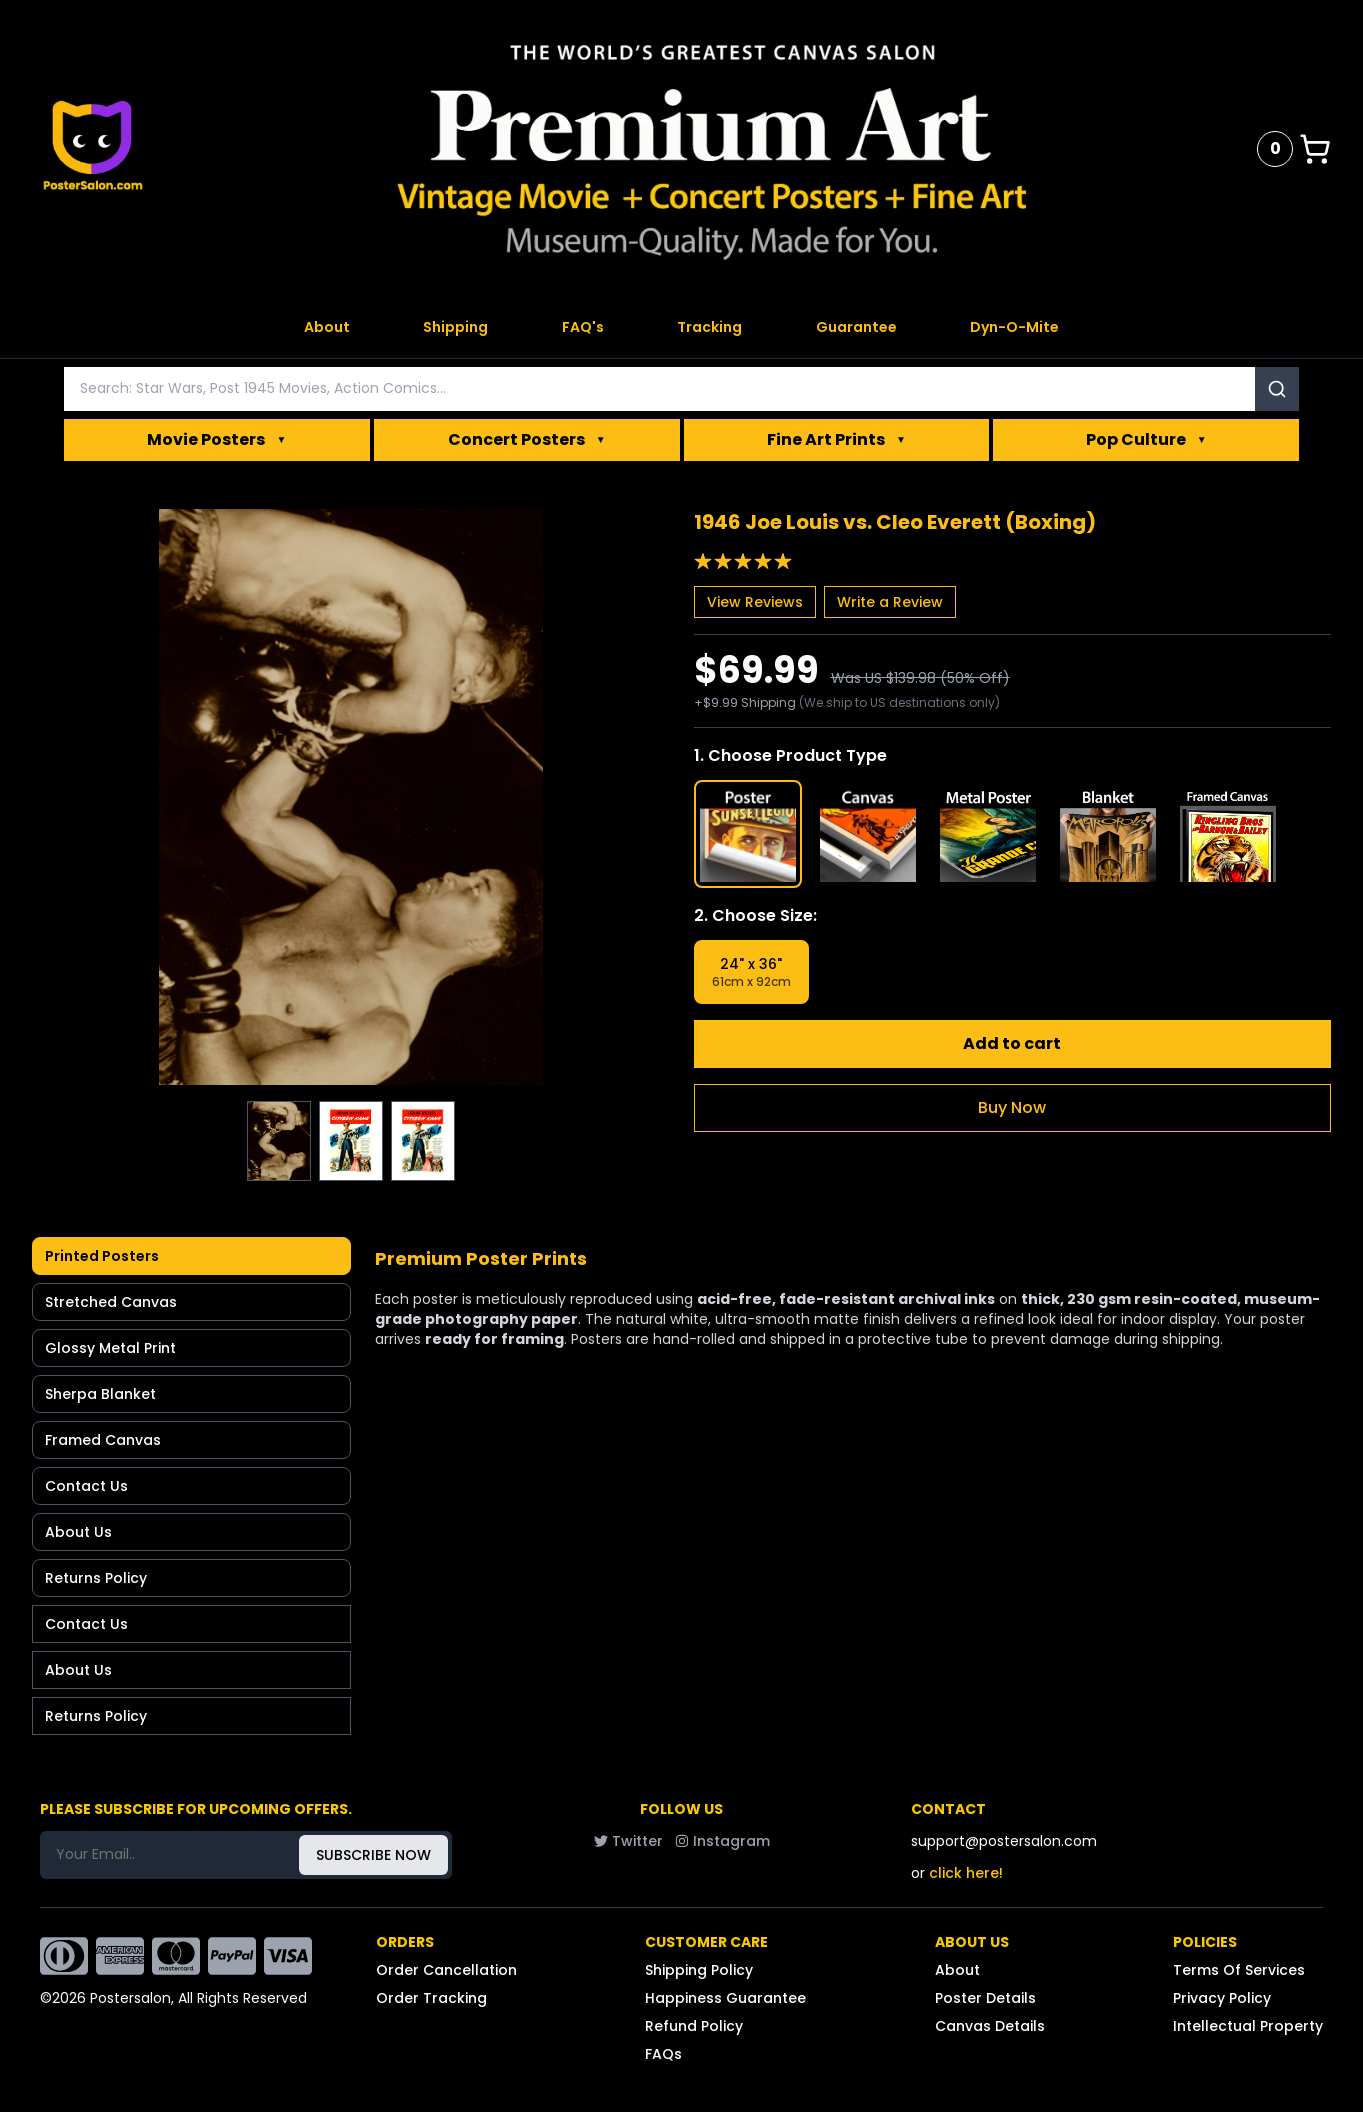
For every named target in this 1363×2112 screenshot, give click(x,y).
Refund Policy (694, 2026)
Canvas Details (990, 2026)
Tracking (709, 327)
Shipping (455, 327)
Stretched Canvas (111, 1302)
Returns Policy (96, 1578)
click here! (966, 1873)
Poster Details (985, 1998)
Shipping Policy (699, 1970)
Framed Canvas (103, 1440)
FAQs (663, 2054)
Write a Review (890, 602)
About (327, 327)
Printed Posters (102, 1256)
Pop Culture (1146, 440)
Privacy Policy (1222, 1998)
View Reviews (755, 602)
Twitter (628, 1841)
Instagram (722, 1841)
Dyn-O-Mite (1014, 327)
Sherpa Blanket (100, 1394)
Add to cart (1012, 1043)
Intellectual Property (1248, 2026)
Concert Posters (527, 440)
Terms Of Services (1239, 1970)
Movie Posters (216, 440)
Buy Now (1012, 1107)
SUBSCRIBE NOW (373, 1855)
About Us (78, 1532)
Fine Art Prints (836, 440)
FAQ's (583, 327)
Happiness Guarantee (725, 1998)
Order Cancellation (446, 1970)
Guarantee (856, 327)
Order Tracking (431, 1998)
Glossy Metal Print (110, 1348)
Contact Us (86, 1486)
